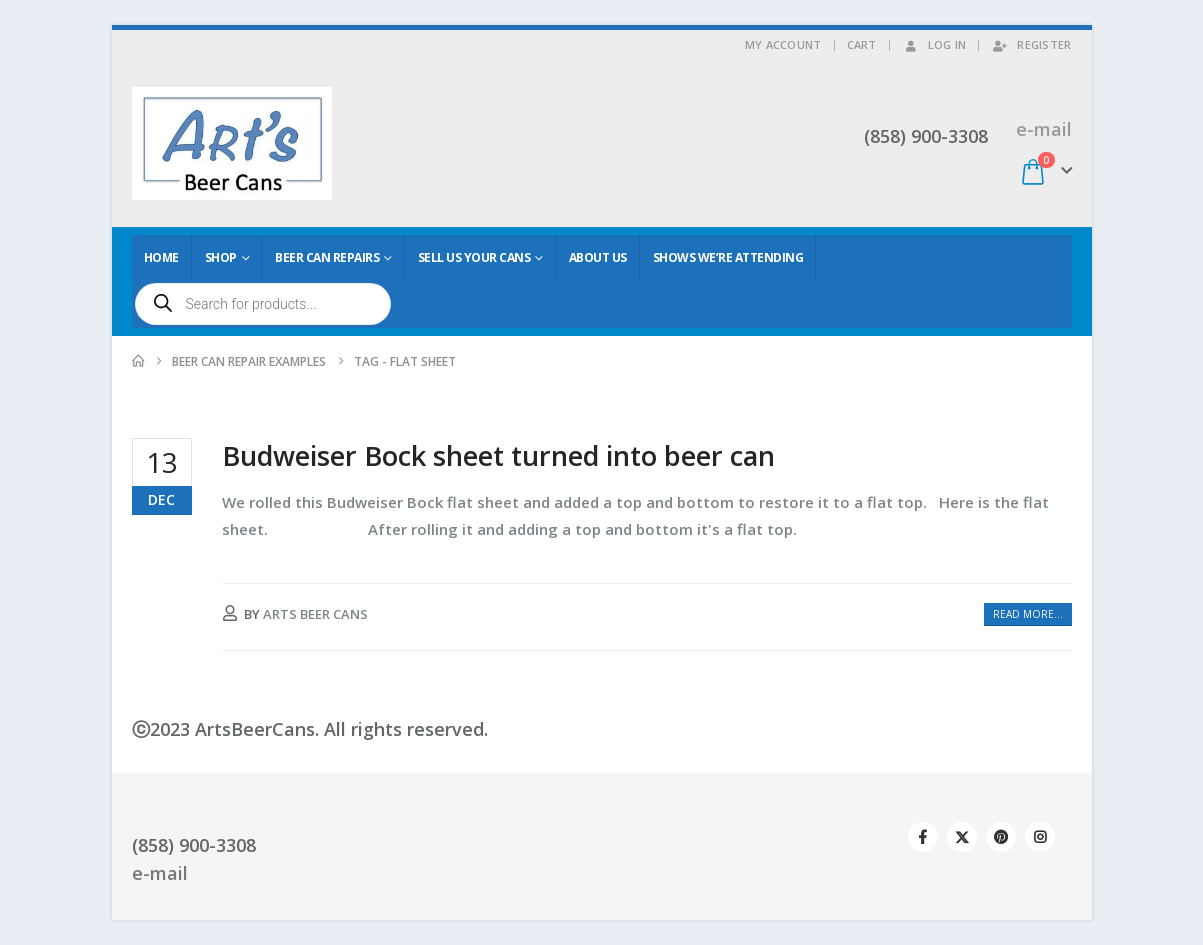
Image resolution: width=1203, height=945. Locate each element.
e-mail (1044, 129)
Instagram (1040, 837)
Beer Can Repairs (327, 257)
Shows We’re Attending (728, 257)
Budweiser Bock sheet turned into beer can (498, 455)
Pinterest (1001, 837)
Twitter (962, 837)
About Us (598, 257)
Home (161, 257)
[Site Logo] (232, 143)
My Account (783, 44)
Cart (862, 44)
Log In (934, 44)
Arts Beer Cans (315, 614)
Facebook (923, 837)
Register (1031, 44)
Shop (221, 257)
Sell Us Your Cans (474, 257)
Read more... (1028, 614)
